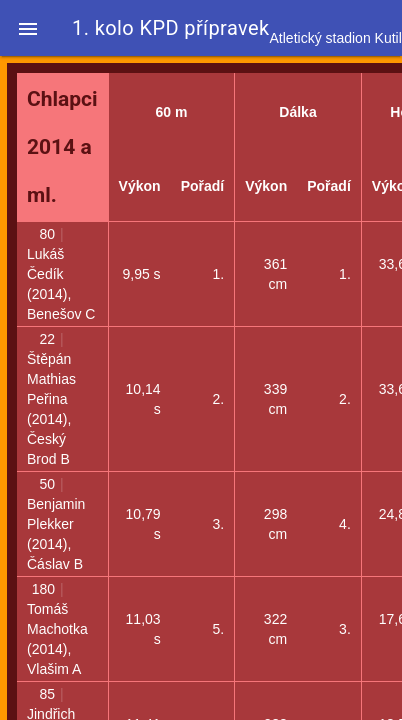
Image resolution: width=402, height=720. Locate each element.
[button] (28, 28)
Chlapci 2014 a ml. (62, 147)
